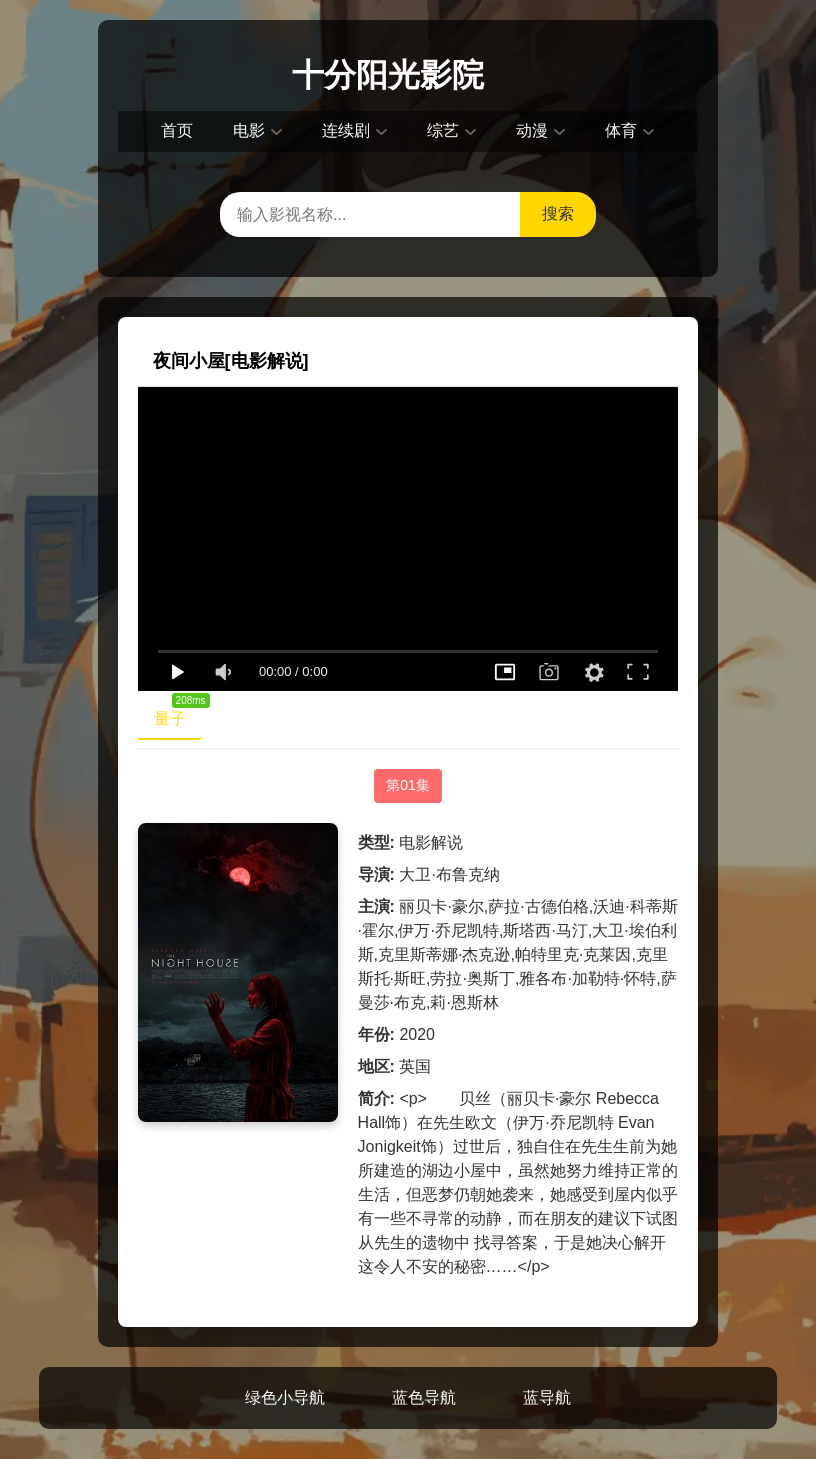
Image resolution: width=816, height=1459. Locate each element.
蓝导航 (547, 1397)
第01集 (408, 785)
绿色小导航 (285, 1397)
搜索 (558, 213)
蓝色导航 (424, 1397)
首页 (177, 130)
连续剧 (346, 130)
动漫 (532, 130)
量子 (178, 714)
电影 (249, 130)
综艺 (443, 130)
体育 (621, 130)
